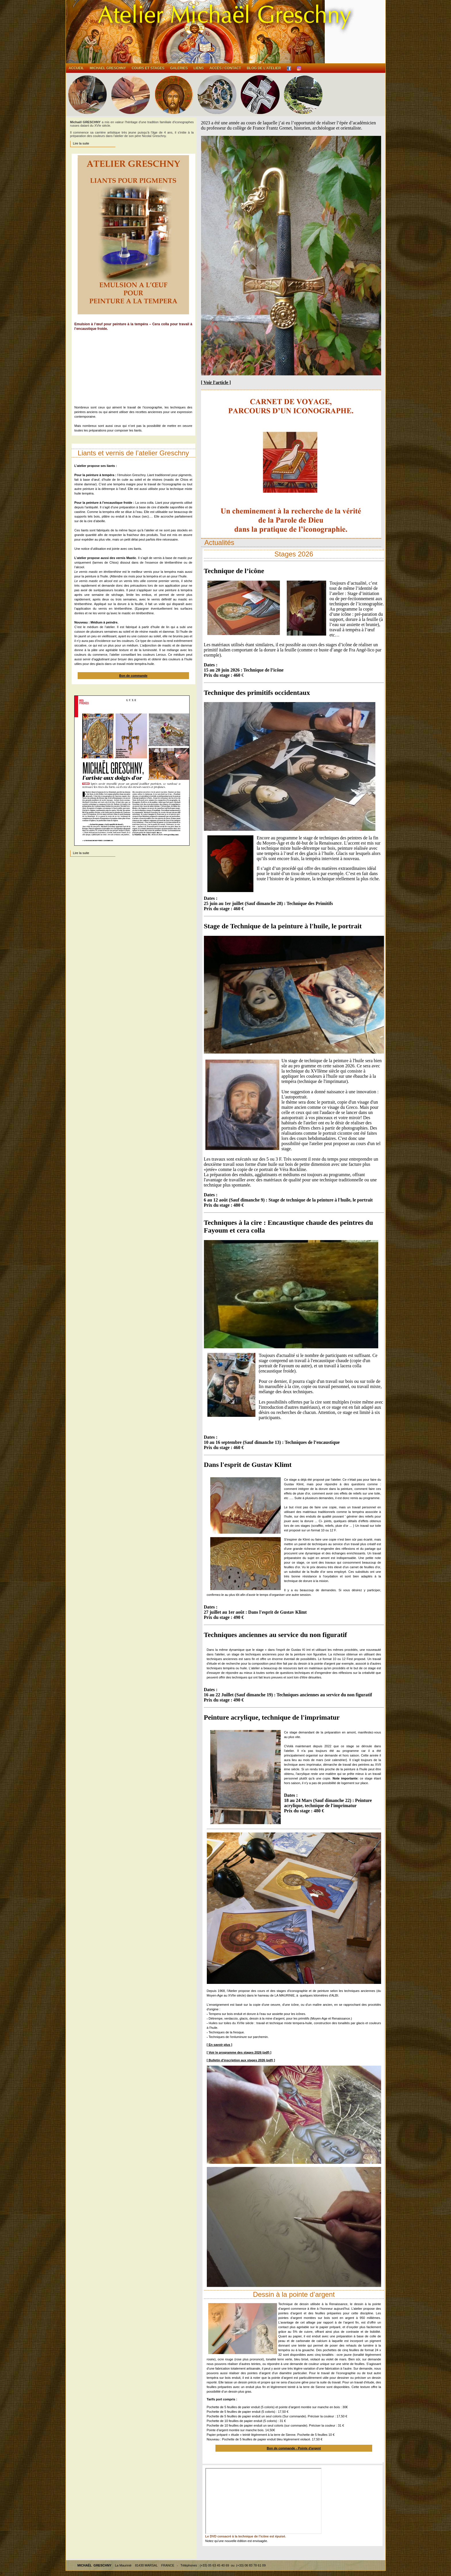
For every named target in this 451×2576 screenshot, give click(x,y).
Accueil (76, 68)
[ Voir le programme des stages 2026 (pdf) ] (239, 2052)
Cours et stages (148, 68)
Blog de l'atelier (264, 68)
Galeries (179, 68)
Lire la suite (80, 143)
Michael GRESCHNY (108, 68)
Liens (199, 68)
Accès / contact (225, 68)
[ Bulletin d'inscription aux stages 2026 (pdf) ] (241, 2060)
